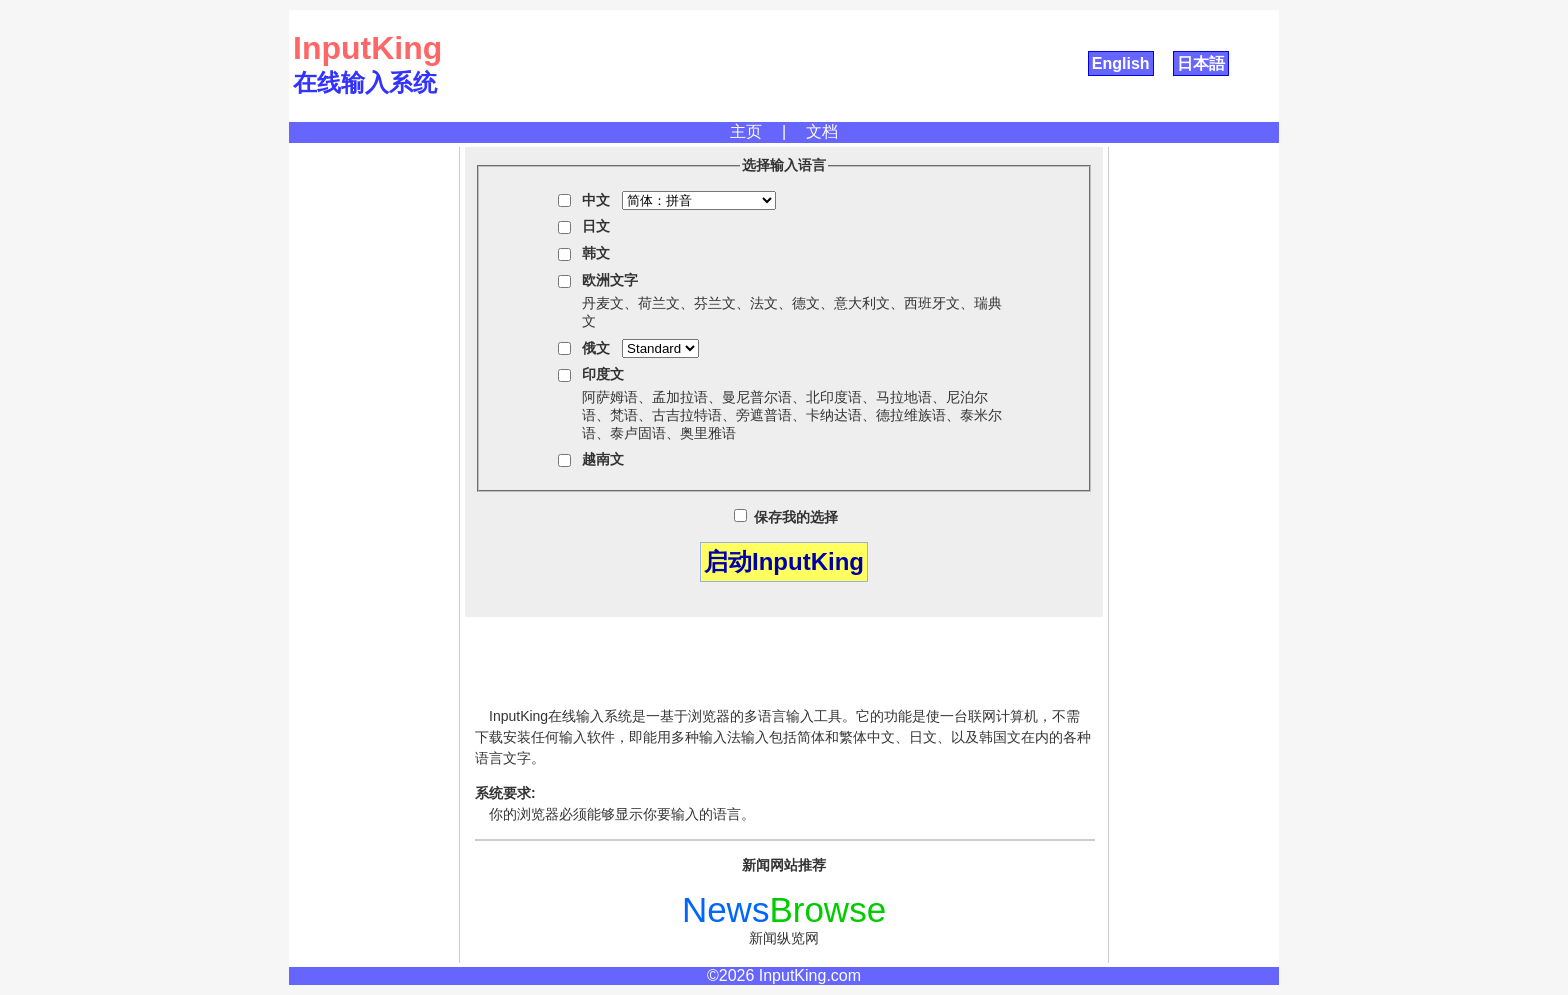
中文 (596, 200)
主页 (746, 131)
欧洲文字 (610, 280)
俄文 (596, 348)
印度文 (603, 374)
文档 (822, 131)
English (1121, 63)
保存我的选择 (786, 517)
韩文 (596, 253)
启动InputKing (784, 561)
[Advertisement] (374, 447)
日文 (596, 226)
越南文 (603, 459)
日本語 (1201, 63)
